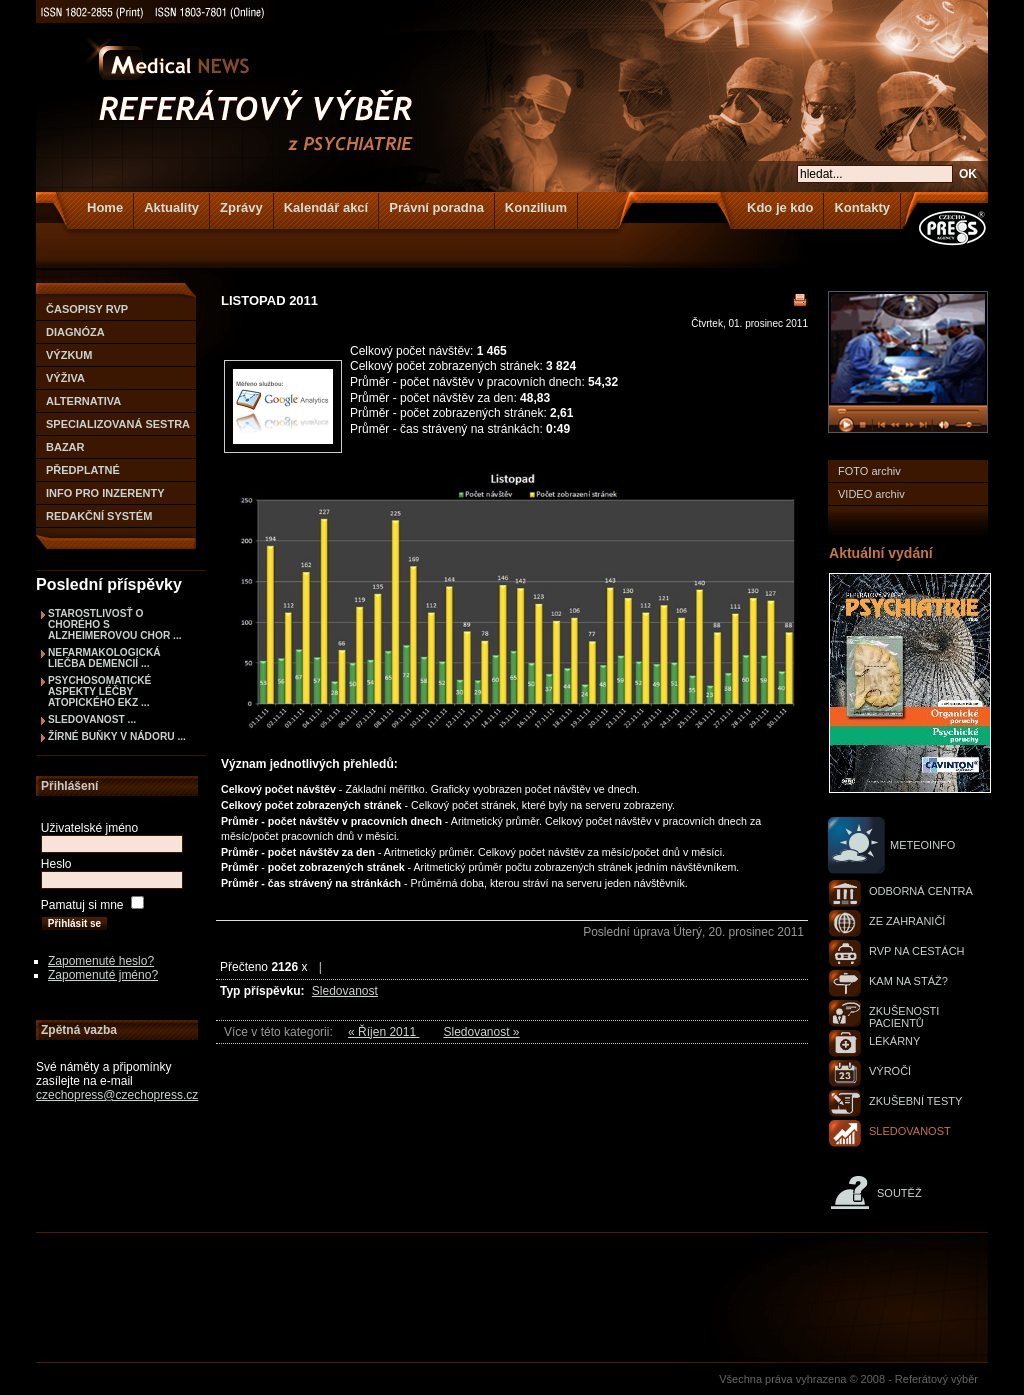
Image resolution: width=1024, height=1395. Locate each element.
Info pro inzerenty (105, 493)
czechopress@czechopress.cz (117, 1095)
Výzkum (69, 355)
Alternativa (83, 401)
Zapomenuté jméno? (103, 975)
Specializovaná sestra (118, 424)
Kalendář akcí (326, 207)
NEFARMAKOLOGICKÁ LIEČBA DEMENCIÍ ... (104, 658)
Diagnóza (75, 332)
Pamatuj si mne (82, 905)
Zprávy (241, 207)
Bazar (65, 447)
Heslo (56, 864)
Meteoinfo (922, 845)
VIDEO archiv (871, 494)
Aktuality (171, 207)
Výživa (65, 378)
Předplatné (83, 470)
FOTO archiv (869, 471)
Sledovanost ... (92, 719)
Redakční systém (99, 516)
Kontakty (862, 207)
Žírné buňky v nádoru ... (117, 736)
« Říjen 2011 (383, 1032)
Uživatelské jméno (89, 828)
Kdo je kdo (780, 207)
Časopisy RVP (87, 309)
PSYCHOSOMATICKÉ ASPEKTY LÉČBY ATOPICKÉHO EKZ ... (99, 691)
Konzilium (536, 207)
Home (105, 207)
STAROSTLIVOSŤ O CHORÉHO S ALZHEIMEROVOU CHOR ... (115, 624)
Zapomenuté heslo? (101, 961)
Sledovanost (345, 991)
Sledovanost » (481, 1032)
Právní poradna (436, 207)
